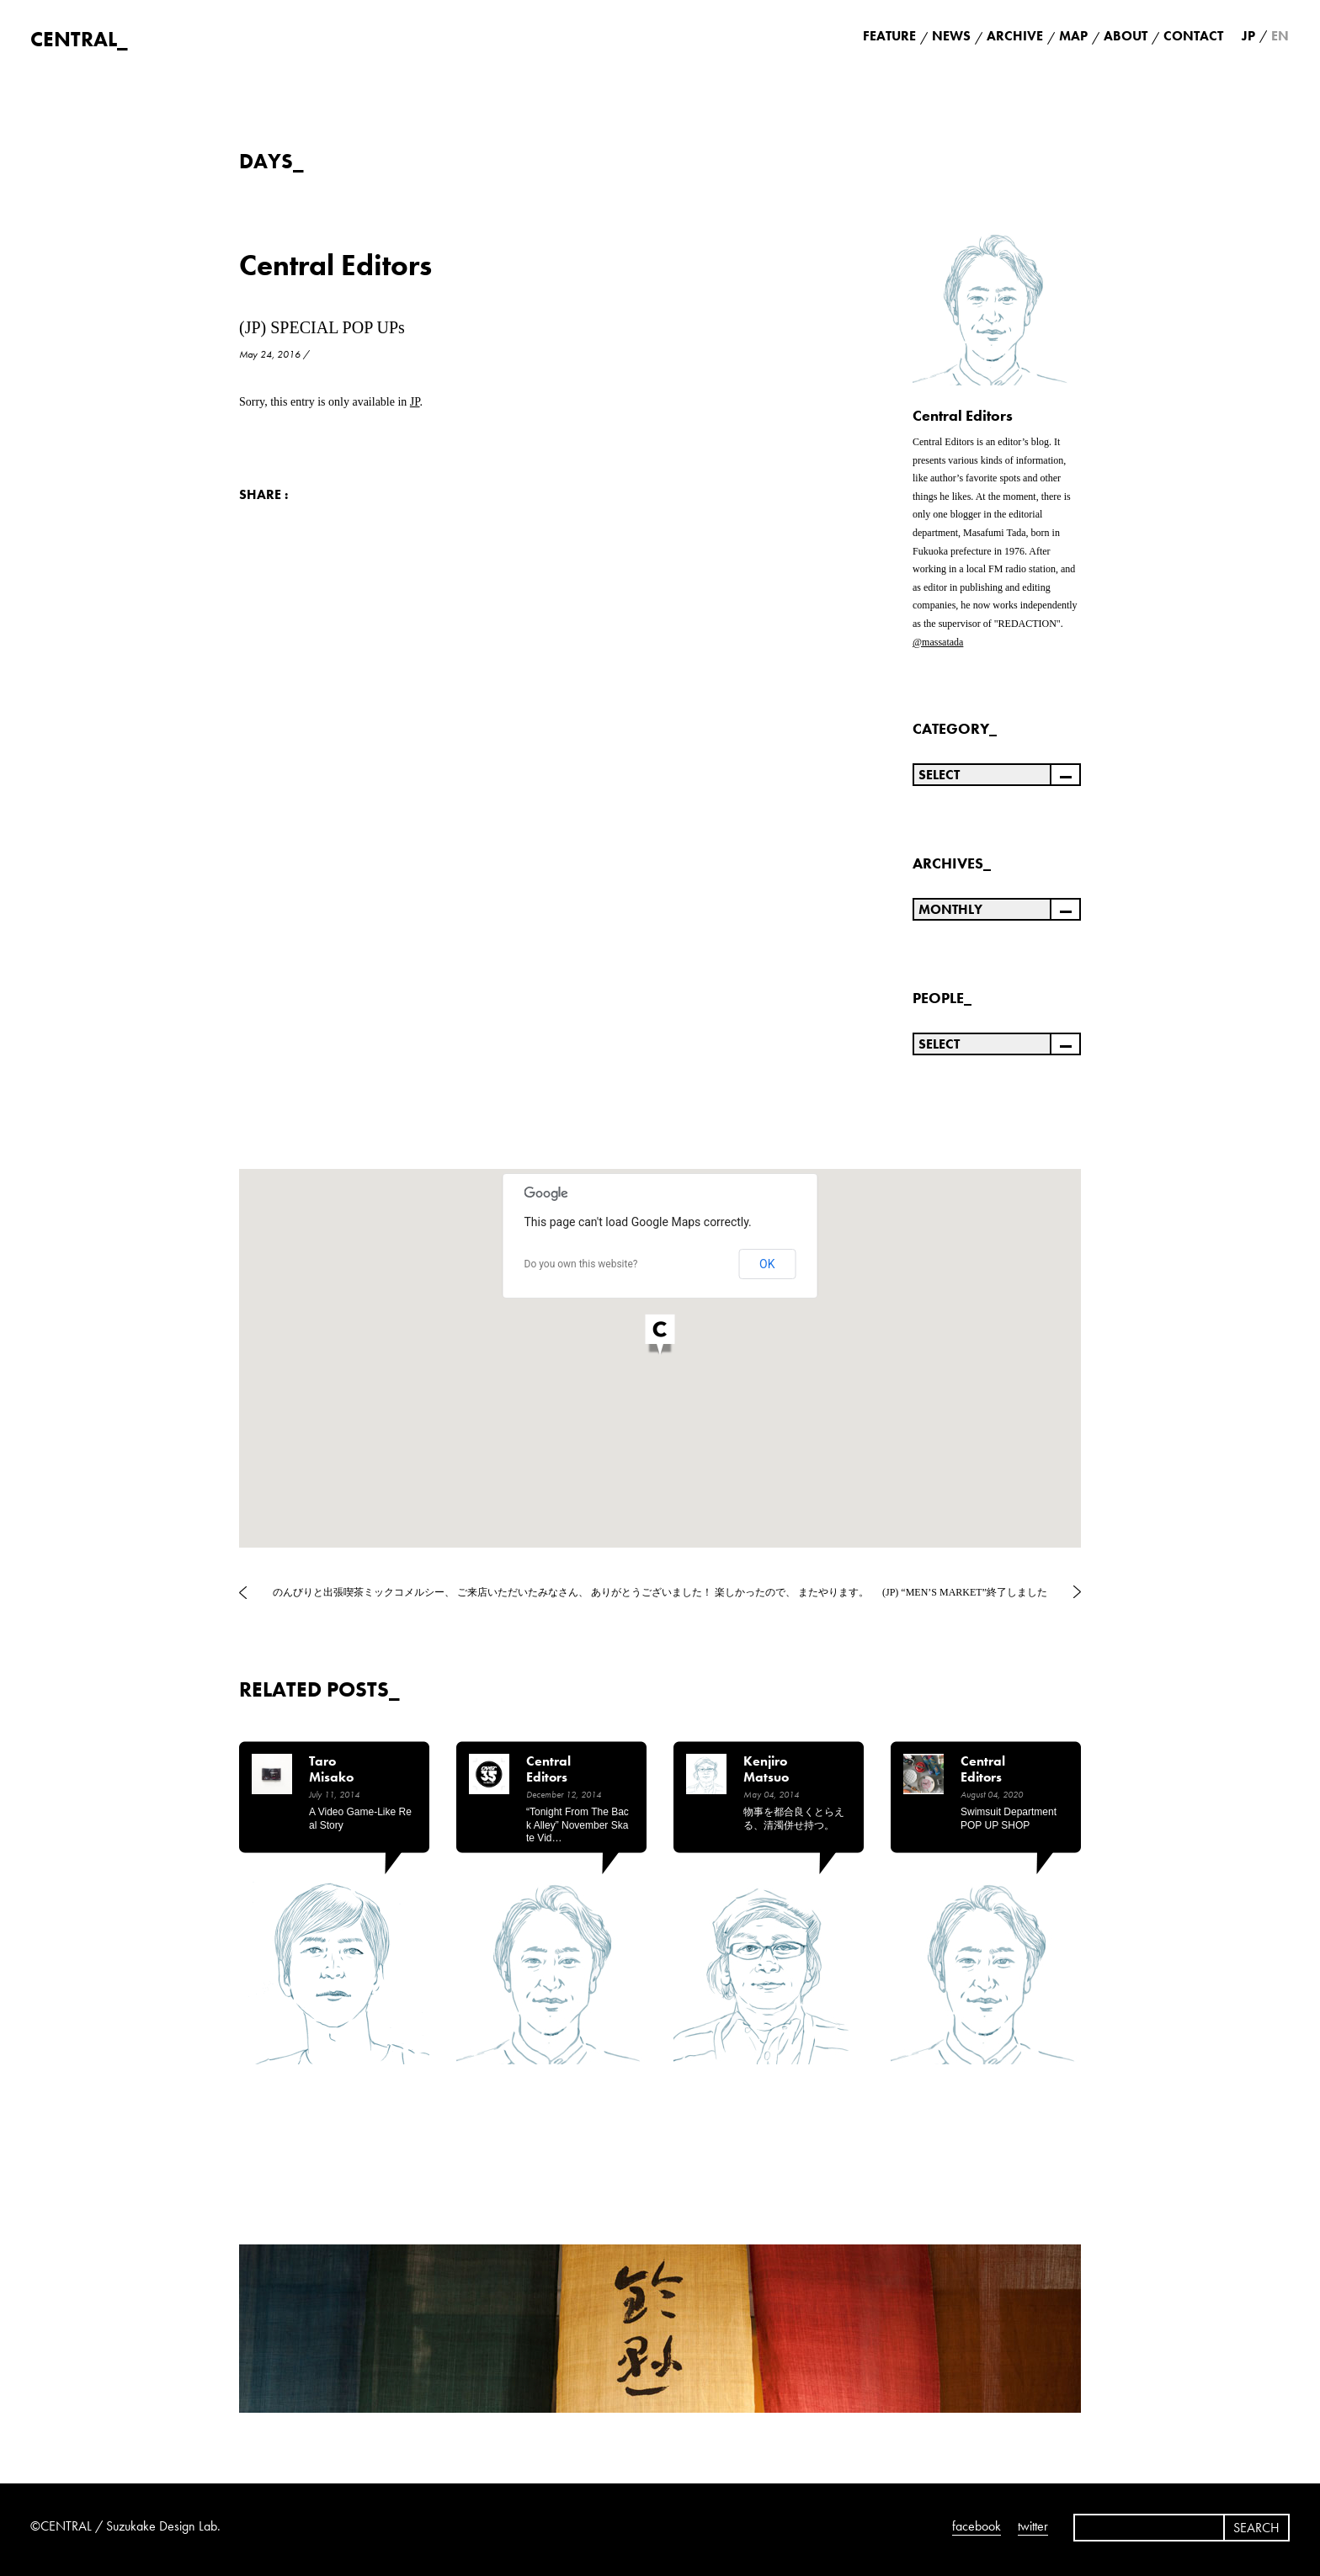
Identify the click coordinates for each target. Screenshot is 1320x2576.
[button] (660, 1336)
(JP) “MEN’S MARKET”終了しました (964, 1592)
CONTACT (1193, 36)
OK (766, 1264)
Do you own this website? (581, 1264)
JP (415, 402)
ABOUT (1125, 36)
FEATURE (889, 36)
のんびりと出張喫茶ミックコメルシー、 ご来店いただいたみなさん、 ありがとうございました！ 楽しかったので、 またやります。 (571, 1592)
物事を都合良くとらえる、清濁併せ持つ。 (793, 1818)
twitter (1033, 2526)
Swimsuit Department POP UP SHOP (1009, 1818)
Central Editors (335, 265)
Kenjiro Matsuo (766, 1769)
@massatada (938, 642)
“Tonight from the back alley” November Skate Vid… (577, 1825)
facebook (976, 2526)
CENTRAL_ (79, 39)
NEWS (951, 36)
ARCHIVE (1015, 36)
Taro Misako (331, 1769)
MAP (1073, 36)
